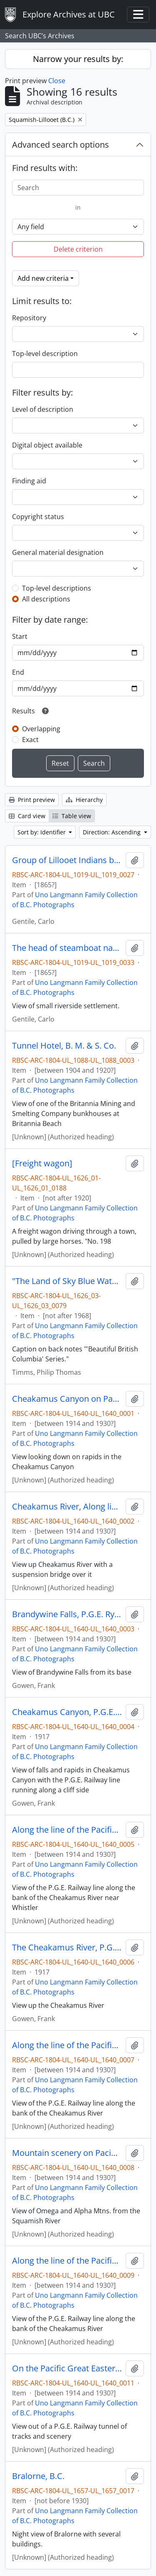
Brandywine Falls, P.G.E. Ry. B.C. (67, 1614)
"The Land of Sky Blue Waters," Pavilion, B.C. (67, 1281)
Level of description (42, 409)
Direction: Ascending (112, 832)
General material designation (58, 552)
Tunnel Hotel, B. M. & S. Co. (64, 1046)
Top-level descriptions (56, 588)
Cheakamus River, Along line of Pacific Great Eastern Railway (67, 1507)
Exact (30, 739)
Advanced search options (60, 144)
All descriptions (46, 599)
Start (19, 636)
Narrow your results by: (78, 58)
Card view (27, 816)
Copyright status (38, 516)
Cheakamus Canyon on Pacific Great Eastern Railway (67, 1399)
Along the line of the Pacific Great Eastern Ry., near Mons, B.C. (67, 1830)
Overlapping (41, 728)
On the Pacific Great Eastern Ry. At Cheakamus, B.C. (67, 2368)
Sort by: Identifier (42, 832)
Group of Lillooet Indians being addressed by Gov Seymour (67, 860)
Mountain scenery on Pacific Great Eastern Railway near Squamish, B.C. (67, 2153)
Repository (29, 317)
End (18, 672)
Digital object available (47, 445)
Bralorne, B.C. (38, 2476)
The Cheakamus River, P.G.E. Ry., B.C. (67, 1947)
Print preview (32, 800)
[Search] (78, 187)
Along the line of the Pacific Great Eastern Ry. (67, 2045)
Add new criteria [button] (43, 278)
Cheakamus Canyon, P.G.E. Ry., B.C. (67, 1712)
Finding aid (29, 480)
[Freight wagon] (42, 1163)
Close (56, 80)
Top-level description (45, 353)
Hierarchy (84, 800)
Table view (71, 816)
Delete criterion (78, 249)
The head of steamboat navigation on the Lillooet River (67, 948)
